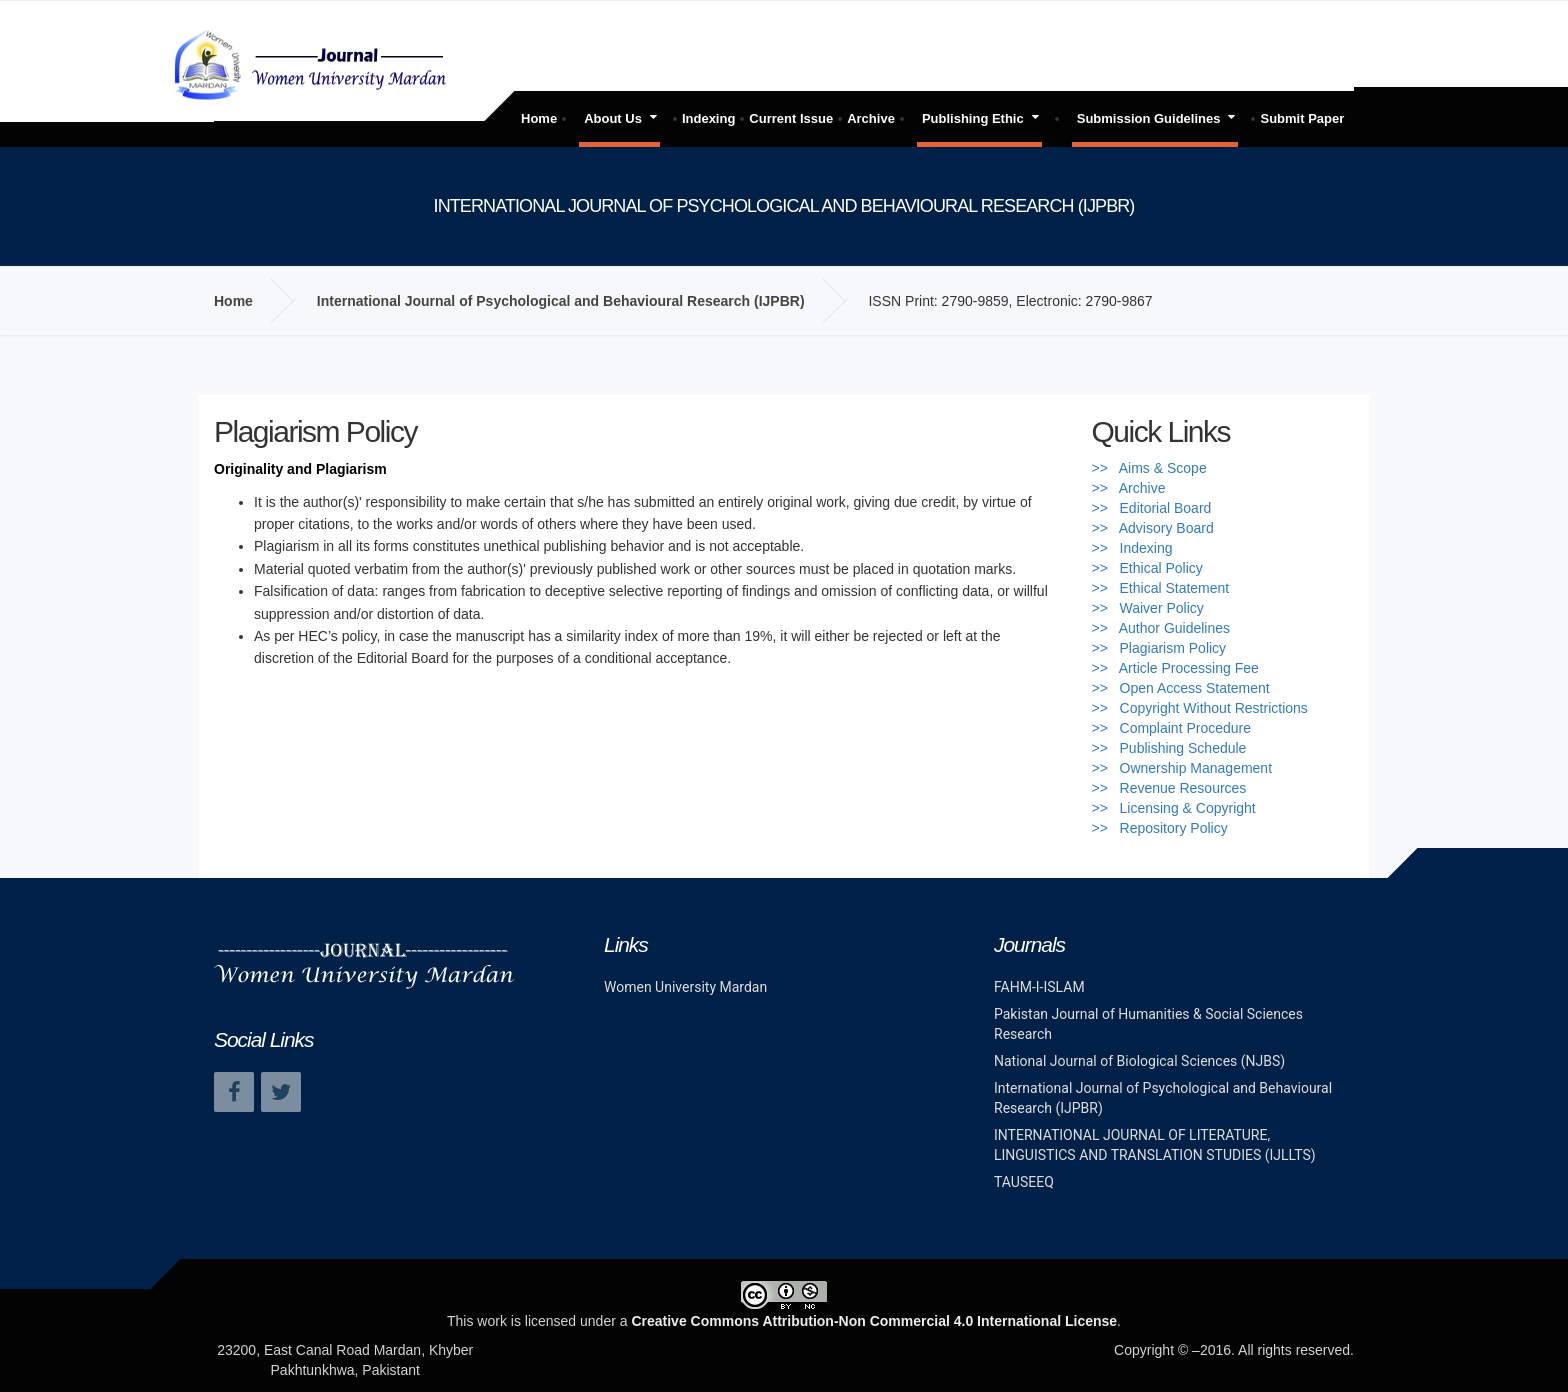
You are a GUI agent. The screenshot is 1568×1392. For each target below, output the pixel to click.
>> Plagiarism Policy (1159, 648)
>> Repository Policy (1160, 828)
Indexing (708, 118)
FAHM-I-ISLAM (1039, 987)
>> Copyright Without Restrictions (1200, 708)
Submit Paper (1302, 118)
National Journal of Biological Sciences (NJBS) (1139, 1061)
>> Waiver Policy (1148, 608)
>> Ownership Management (1182, 768)
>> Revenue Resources (1169, 788)
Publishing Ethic (973, 118)
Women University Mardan (685, 987)
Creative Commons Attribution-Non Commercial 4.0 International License (874, 1321)
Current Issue (791, 118)
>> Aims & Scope (1149, 468)
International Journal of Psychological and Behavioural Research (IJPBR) (561, 301)
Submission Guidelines (1149, 118)
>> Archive (1129, 488)
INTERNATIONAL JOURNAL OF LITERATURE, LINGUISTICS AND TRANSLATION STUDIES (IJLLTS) (1155, 1145)
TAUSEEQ (1024, 1182)
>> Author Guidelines (1161, 628)
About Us (613, 118)
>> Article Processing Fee (1175, 668)
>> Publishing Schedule (1169, 748)
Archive (871, 118)
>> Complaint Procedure (1172, 728)
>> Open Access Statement (1181, 688)
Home (539, 118)
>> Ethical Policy (1147, 568)
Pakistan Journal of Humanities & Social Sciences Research (1148, 1024)
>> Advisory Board (1153, 528)
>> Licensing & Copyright (1174, 808)
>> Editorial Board (1152, 508)
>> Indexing (1132, 548)
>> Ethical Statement (1161, 588)
